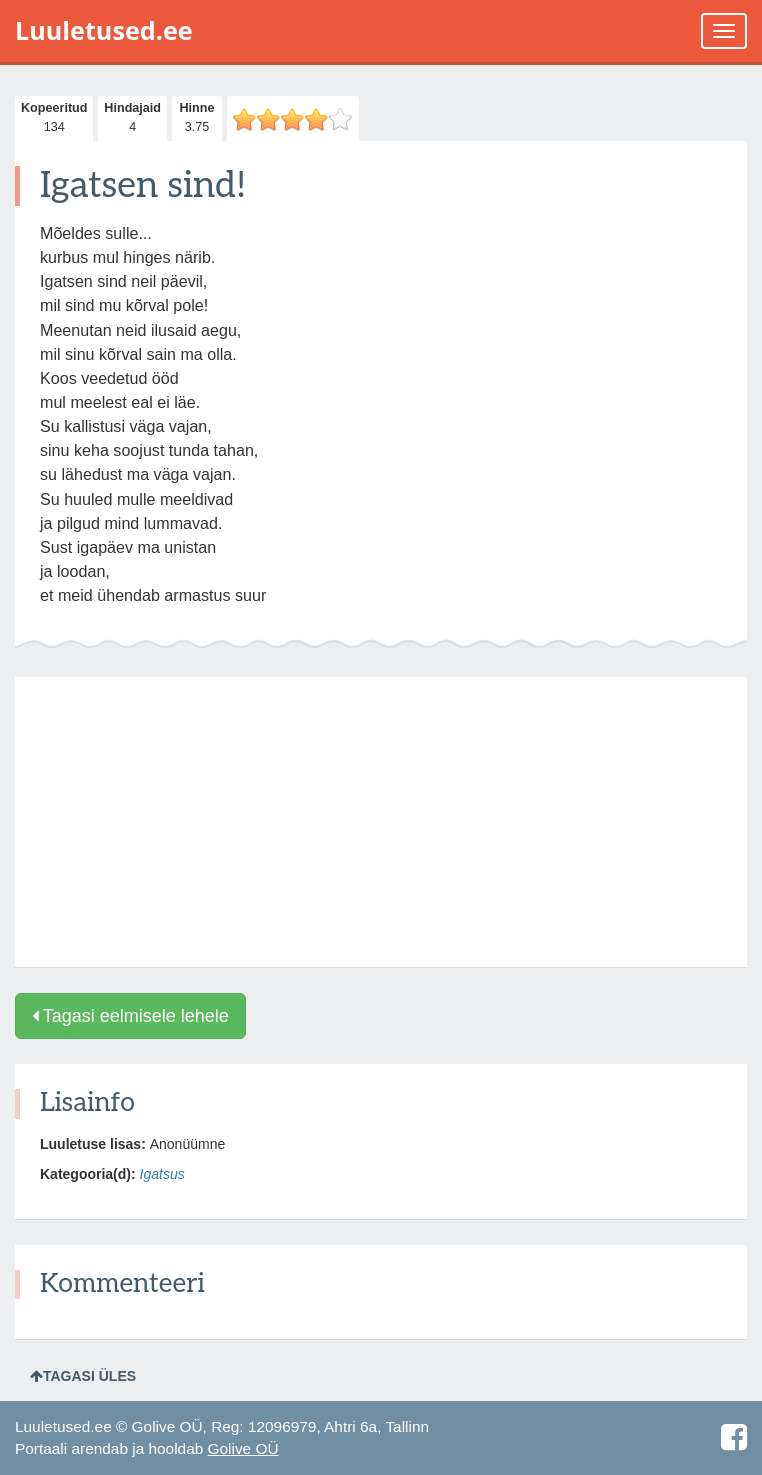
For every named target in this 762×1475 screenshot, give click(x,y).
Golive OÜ (243, 1448)
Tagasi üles (83, 1376)
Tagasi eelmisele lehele (130, 1016)
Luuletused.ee (104, 30)
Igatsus (162, 1174)
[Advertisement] (381, 822)
